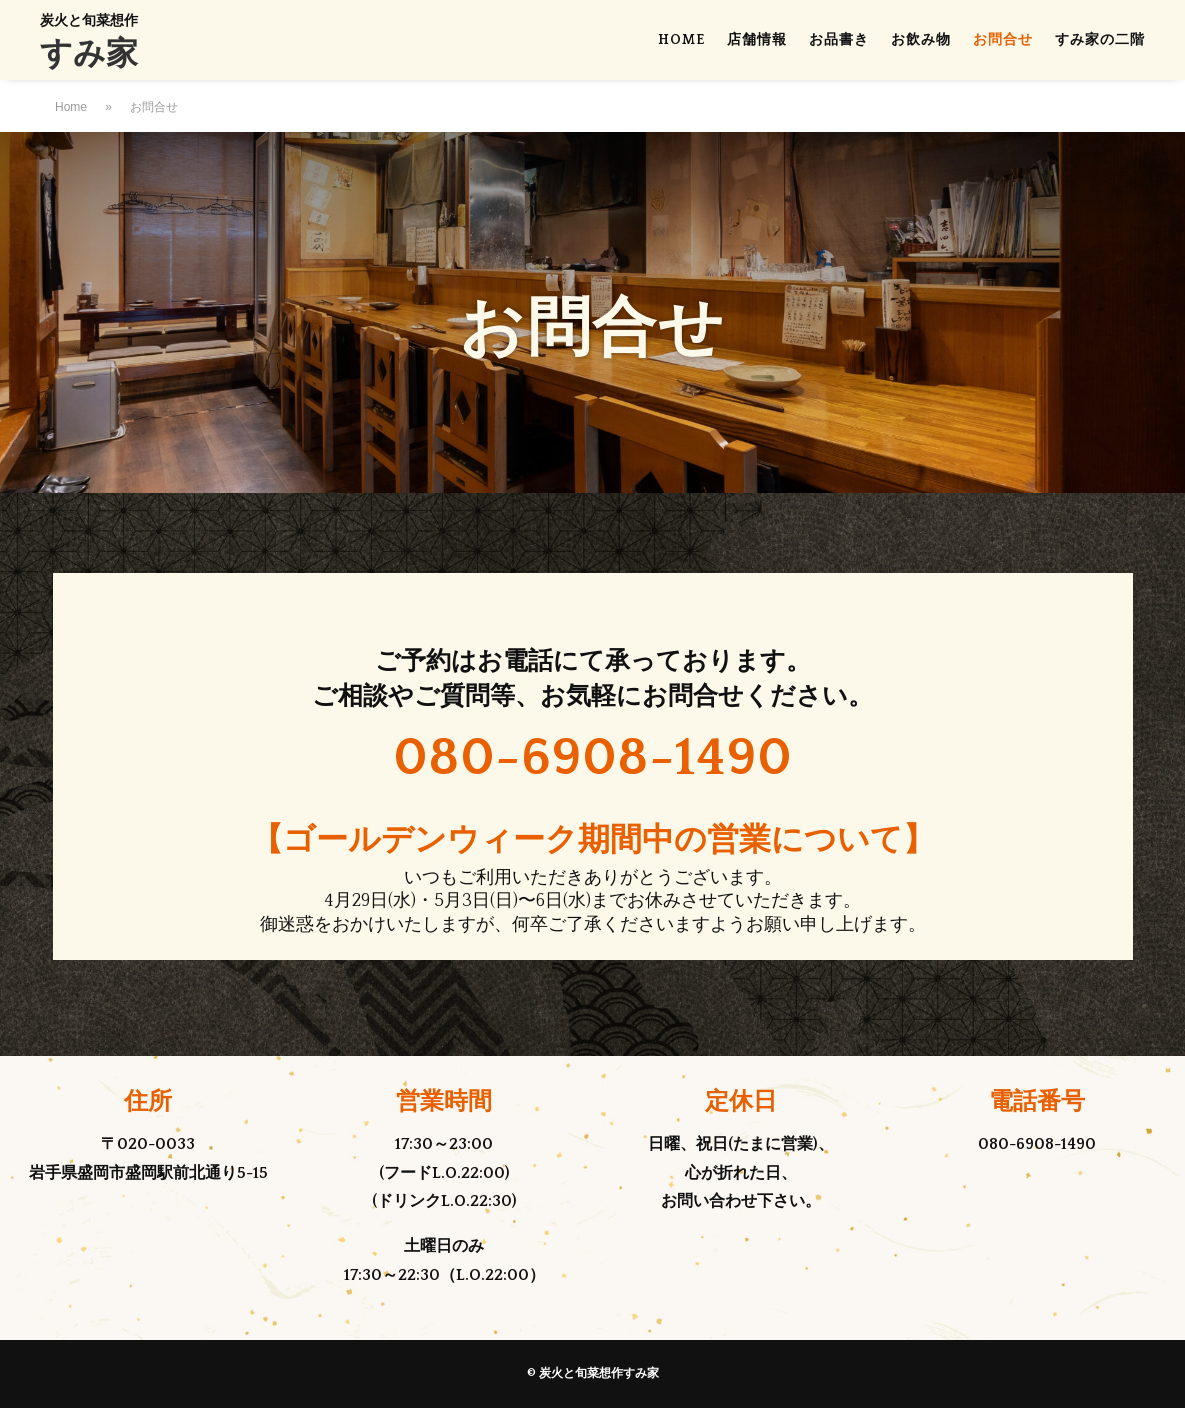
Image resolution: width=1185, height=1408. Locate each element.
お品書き (839, 40)
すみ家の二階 (1100, 40)
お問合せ (1003, 40)
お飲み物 (921, 40)
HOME (681, 40)
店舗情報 (757, 40)
